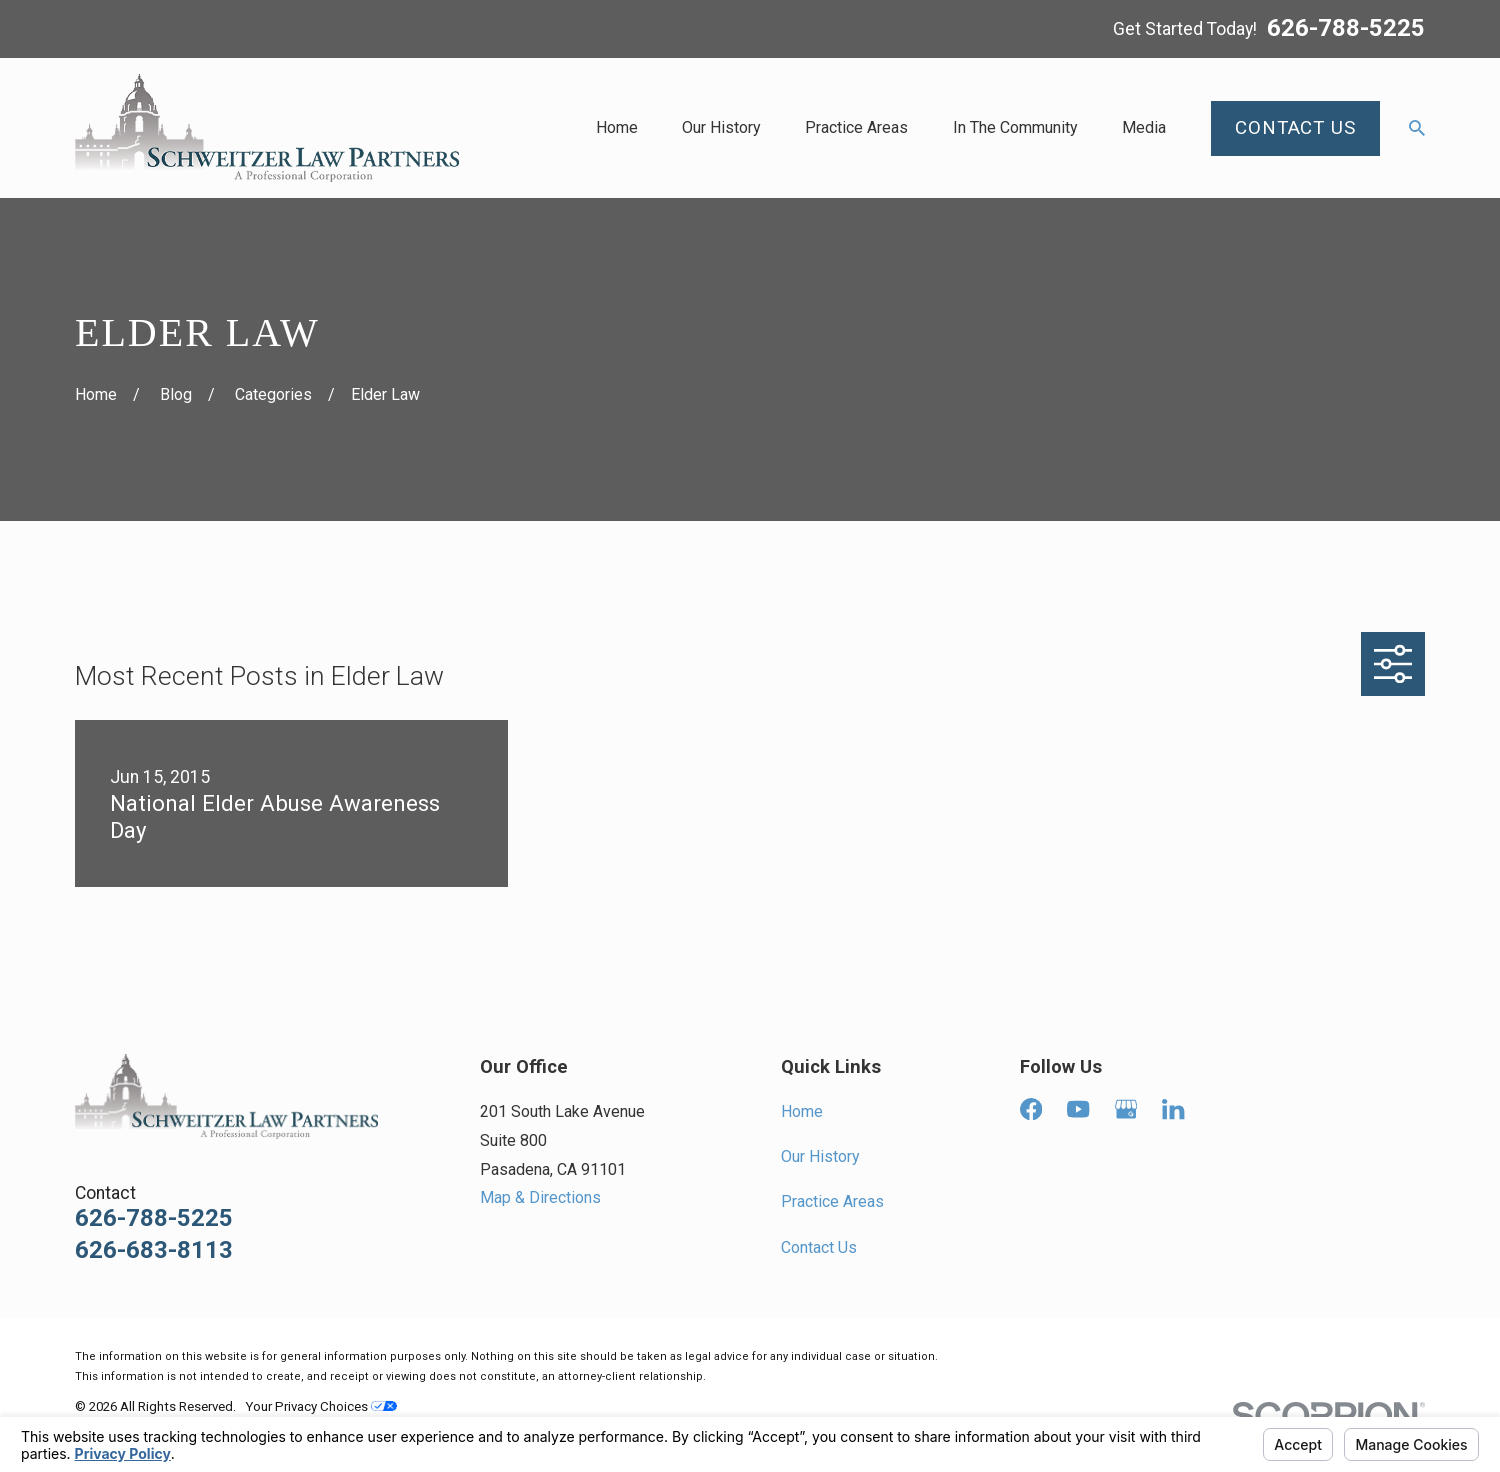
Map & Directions (540, 1197)
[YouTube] (1078, 1109)
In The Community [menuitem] (1015, 127)
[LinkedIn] (1173, 1109)
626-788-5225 (1346, 29)
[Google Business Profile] (1126, 1109)
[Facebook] (1031, 1109)
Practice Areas (832, 1201)
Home (802, 1111)
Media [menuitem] (1144, 127)
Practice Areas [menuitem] (856, 127)
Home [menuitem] (617, 127)
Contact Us (819, 1247)
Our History (820, 1156)
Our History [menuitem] (721, 127)
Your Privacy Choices (321, 1406)
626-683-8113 (154, 1250)
